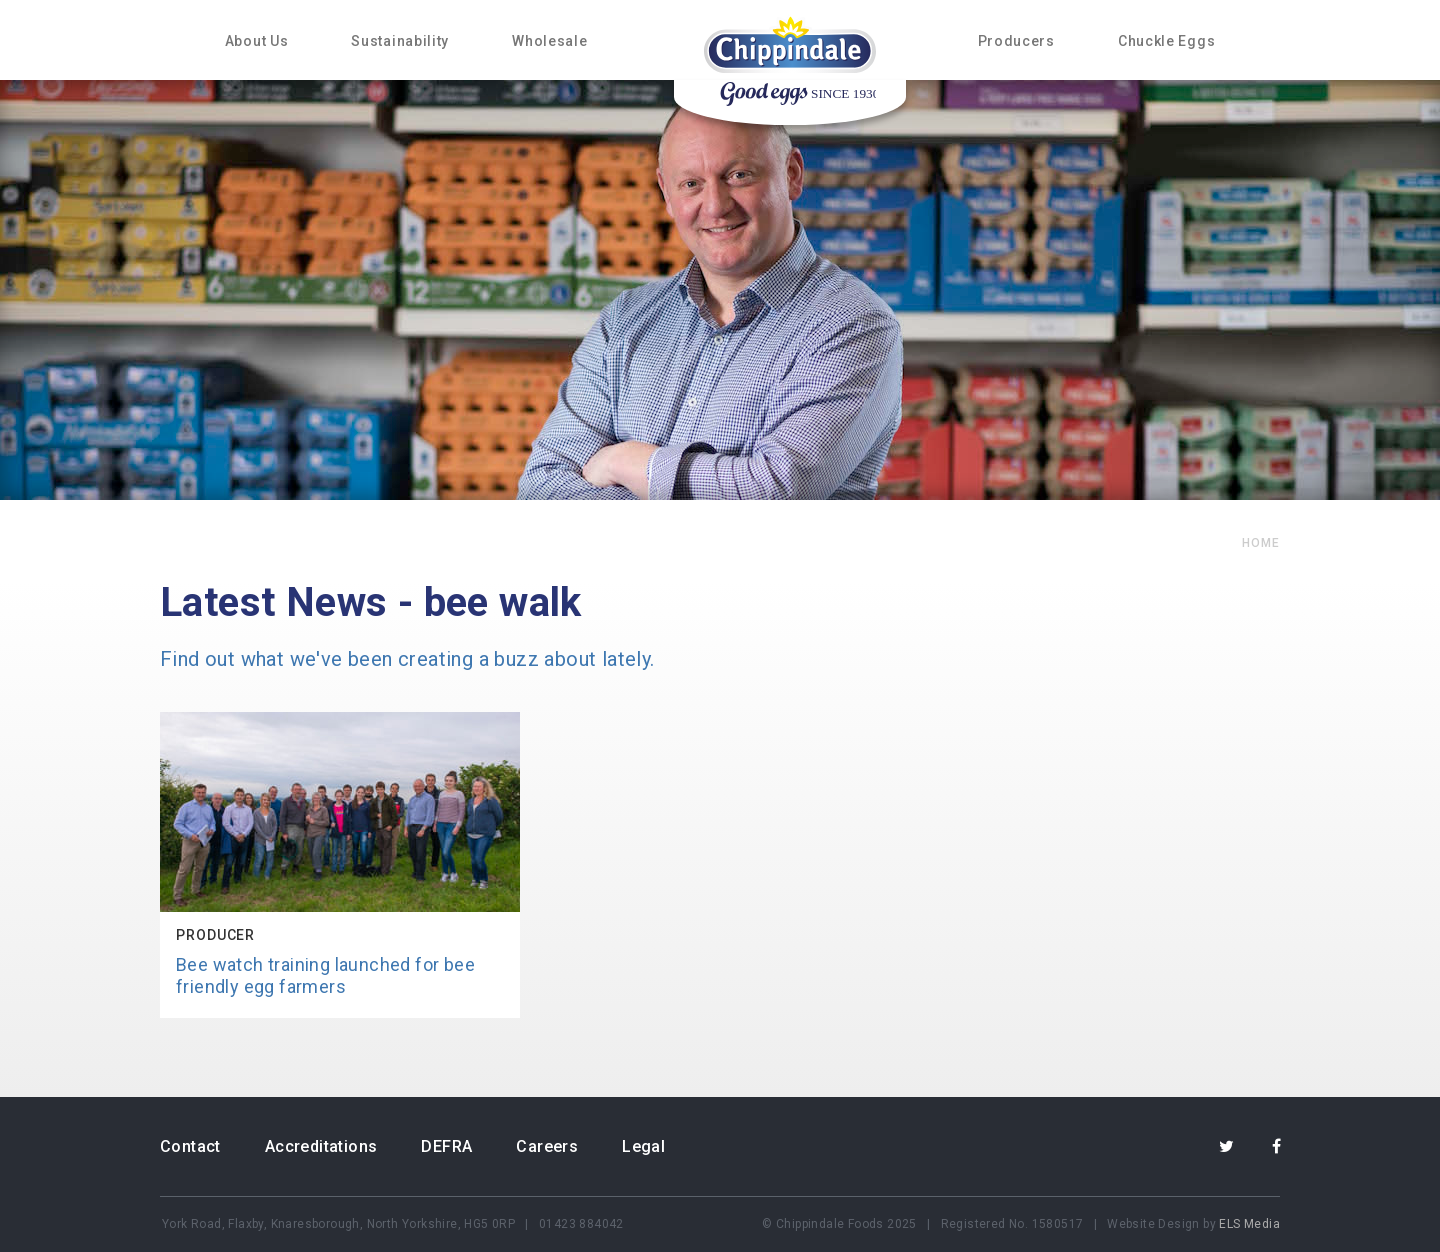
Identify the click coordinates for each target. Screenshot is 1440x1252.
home (1261, 543)
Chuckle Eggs (1166, 41)
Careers (547, 1146)
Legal (643, 1146)
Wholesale (549, 41)
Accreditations (321, 1146)
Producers (1016, 41)
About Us (257, 41)
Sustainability (400, 41)
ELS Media (1249, 1224)
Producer (215, 935)
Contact (190, 1146)
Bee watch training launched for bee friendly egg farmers (325, 975)
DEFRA (446, 1146)
